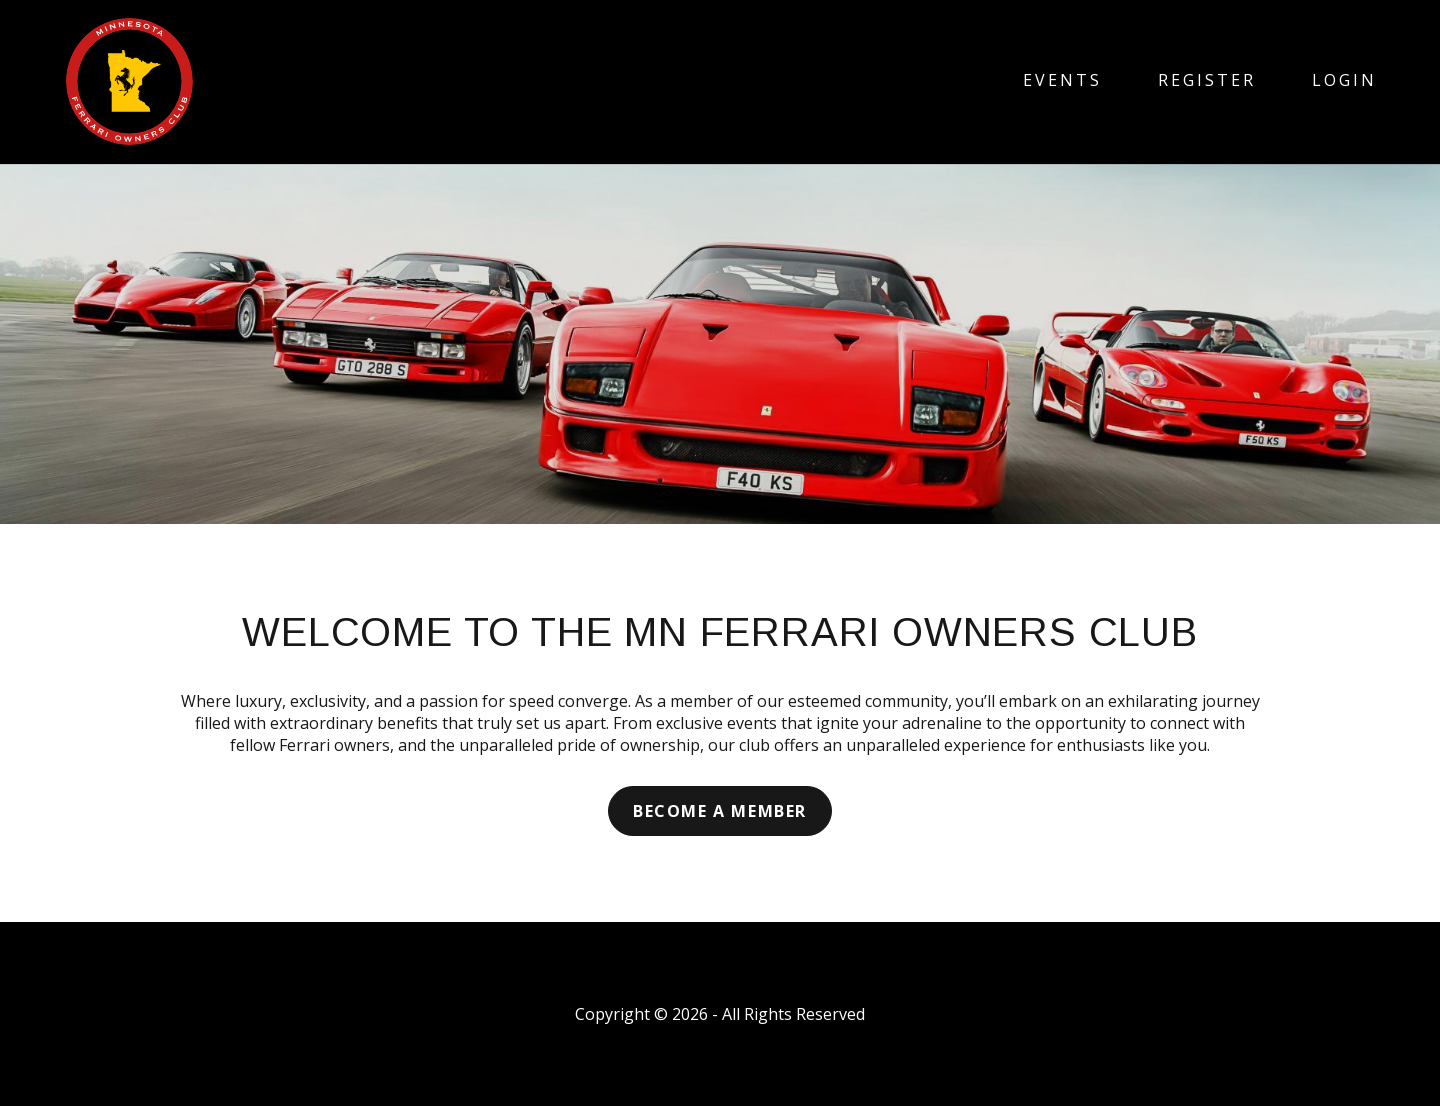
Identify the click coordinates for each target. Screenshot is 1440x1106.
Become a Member (720, 811)
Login (1344, 80)
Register (1207, 80)
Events (1062, 80)
